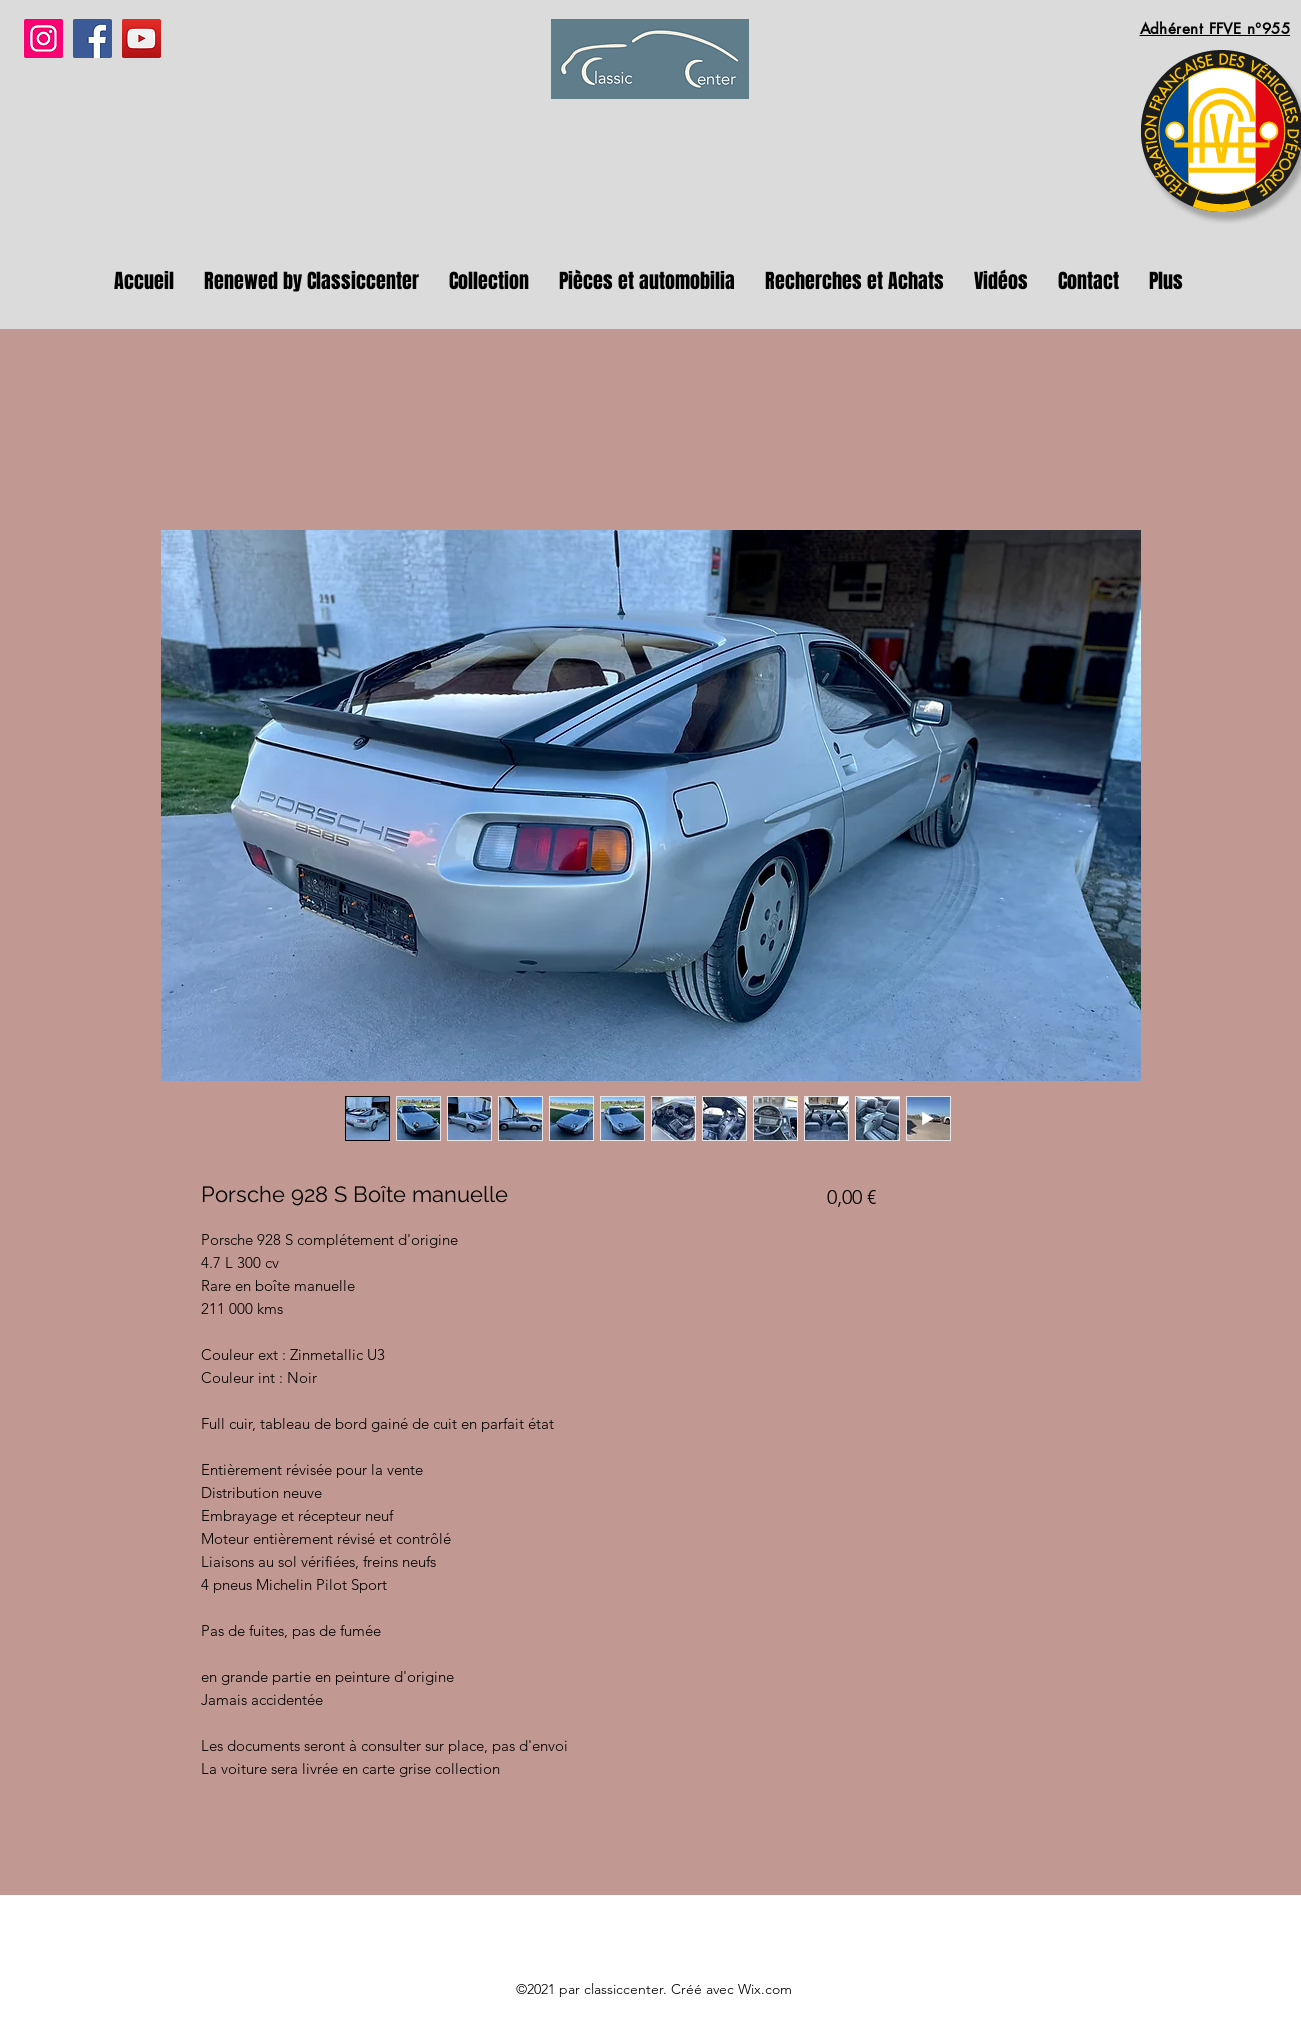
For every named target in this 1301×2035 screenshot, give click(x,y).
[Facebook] (92, 38)
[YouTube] (141, 38)
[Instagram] (43, 38)
